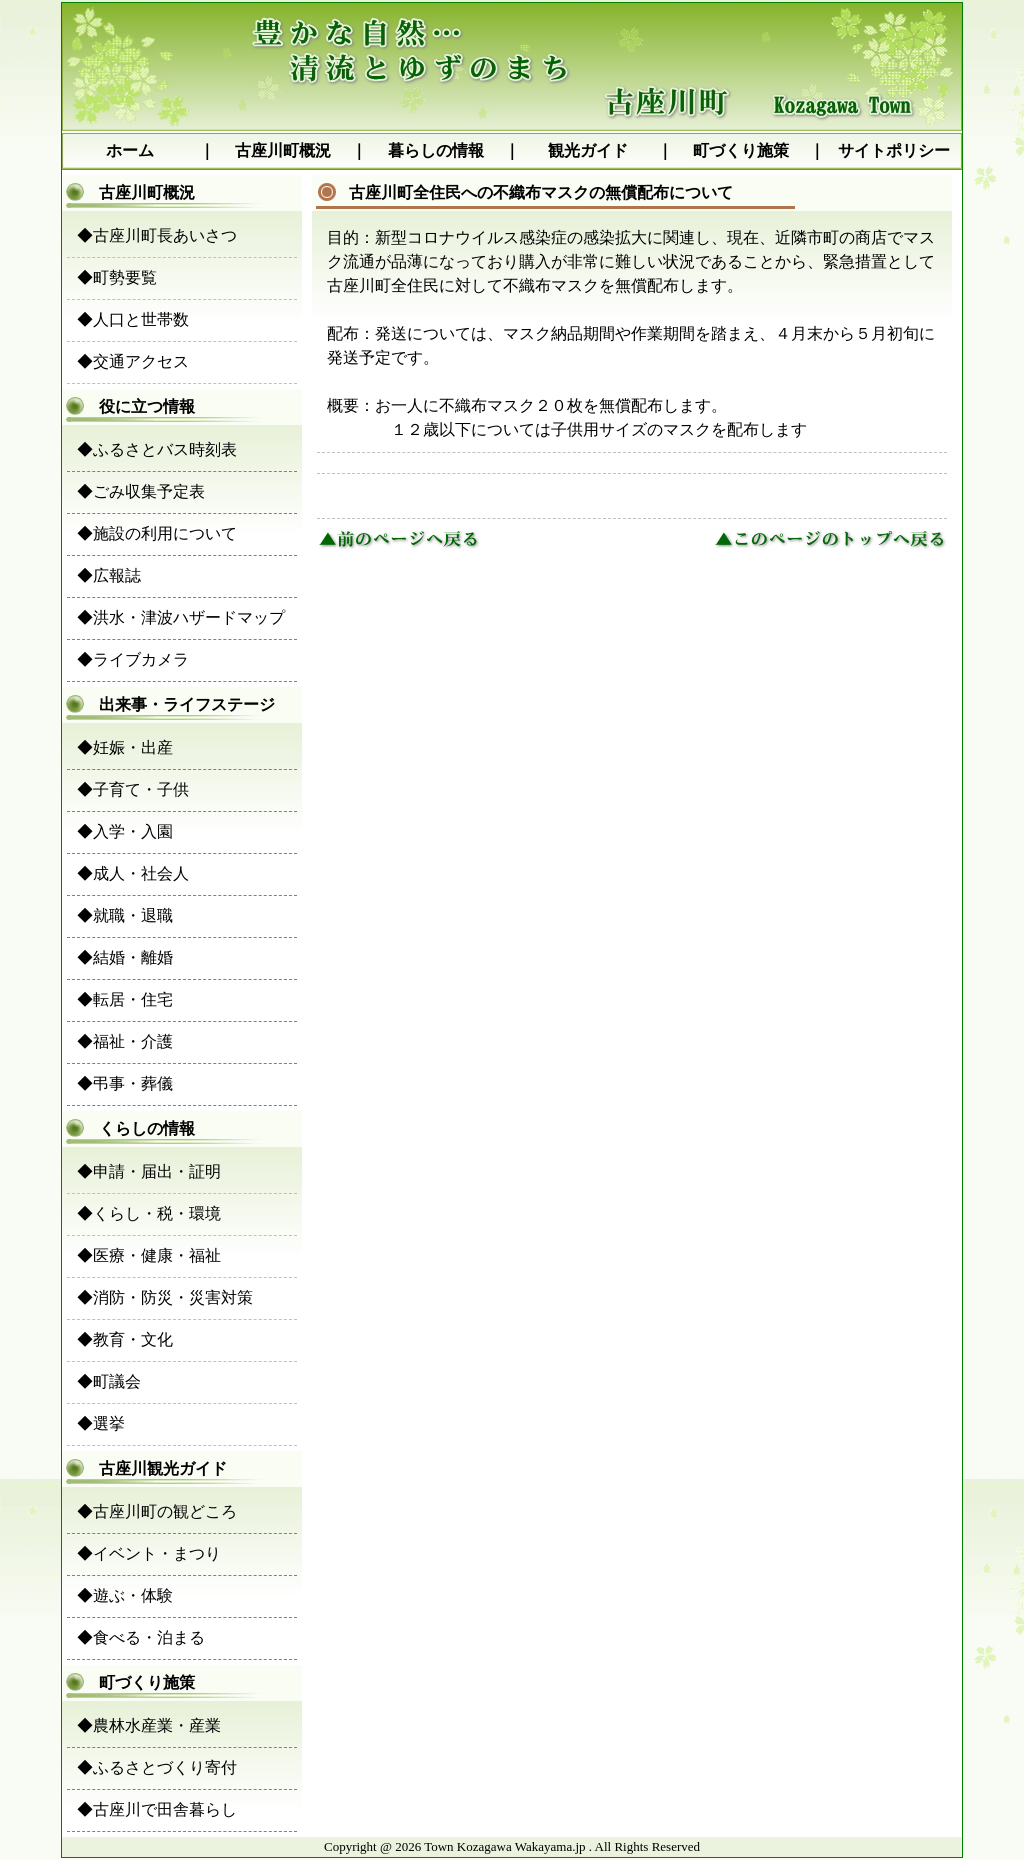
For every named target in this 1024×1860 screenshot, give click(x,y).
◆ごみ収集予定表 (141, 491)
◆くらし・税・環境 (149, 1213)
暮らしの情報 (436, 150)
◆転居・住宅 (125, 999)
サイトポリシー (894, 150)
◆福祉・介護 (125, 1041)
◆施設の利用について (157, 533)
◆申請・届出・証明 (149, 1171)
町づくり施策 (741, 150)
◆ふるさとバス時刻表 (157, 449)
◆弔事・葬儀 (125, 1083)
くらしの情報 (131, 1128)
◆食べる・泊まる (141, 1637)
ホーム (130, 150)
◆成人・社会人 (133, 873)
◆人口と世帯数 (133, 319)
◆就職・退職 (125, 915)
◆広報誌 (109, 575)
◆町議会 (109, 1381)
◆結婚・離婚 (125, 957)
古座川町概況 (283, 150)
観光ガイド (588, 150)
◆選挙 (101, 1423)
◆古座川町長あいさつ (157, 235)
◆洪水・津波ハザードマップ (181, 617)
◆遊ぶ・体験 (125, 1595)
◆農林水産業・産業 (149, 1725)
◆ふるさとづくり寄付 (157, 1767)
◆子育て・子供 (133, 789)
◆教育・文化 (125, 1339)
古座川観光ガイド (147, 1468)
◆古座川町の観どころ (157, 1511)
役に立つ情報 (131, 406)
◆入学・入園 (125, 831)
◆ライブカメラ (133, 659)
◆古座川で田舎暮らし (157, 1809)
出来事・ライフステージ (171, 704)
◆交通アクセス (133, 361)
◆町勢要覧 (117, 277)
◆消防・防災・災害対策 (165, 1297)
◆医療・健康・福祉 (149, 1255)
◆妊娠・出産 (125, 747)
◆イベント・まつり (149, 1553)
